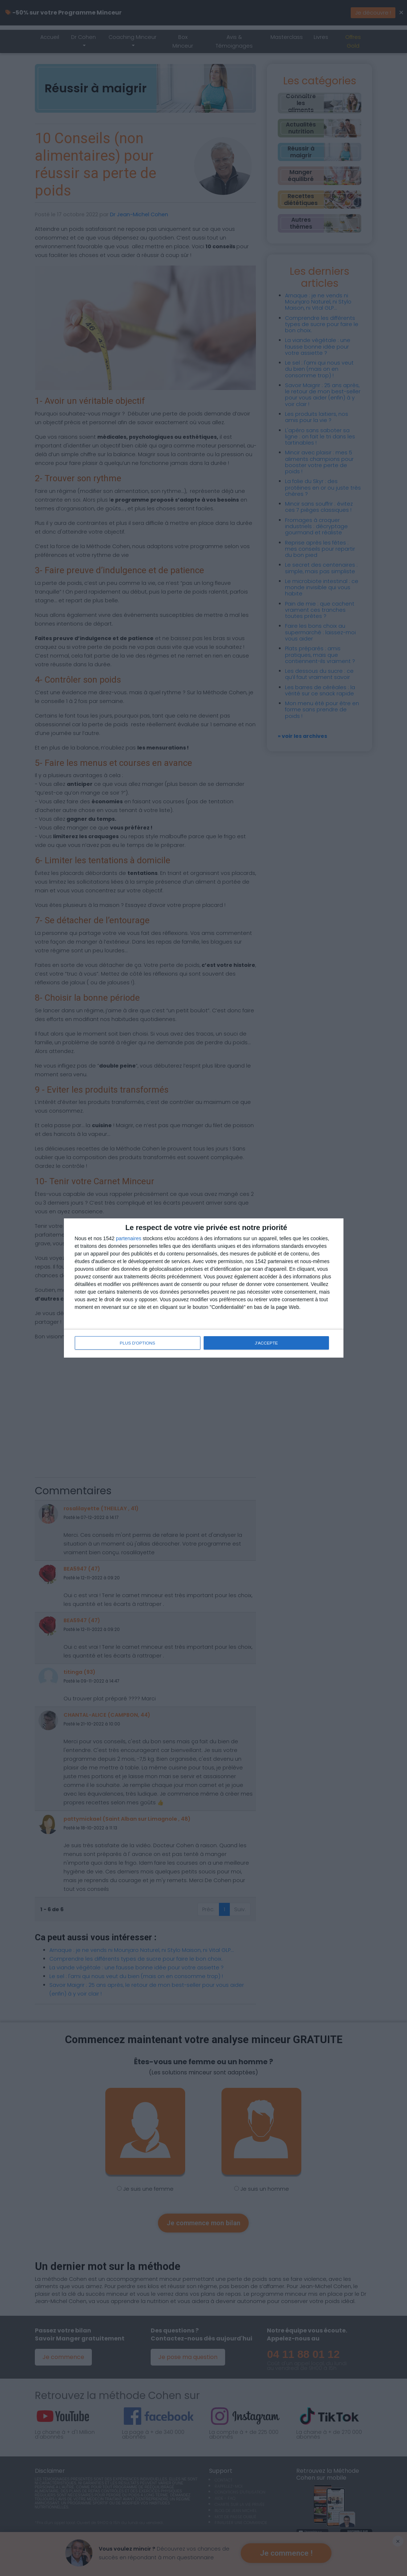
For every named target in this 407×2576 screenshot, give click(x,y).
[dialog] (203, 1288)
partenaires (128, 1238)
